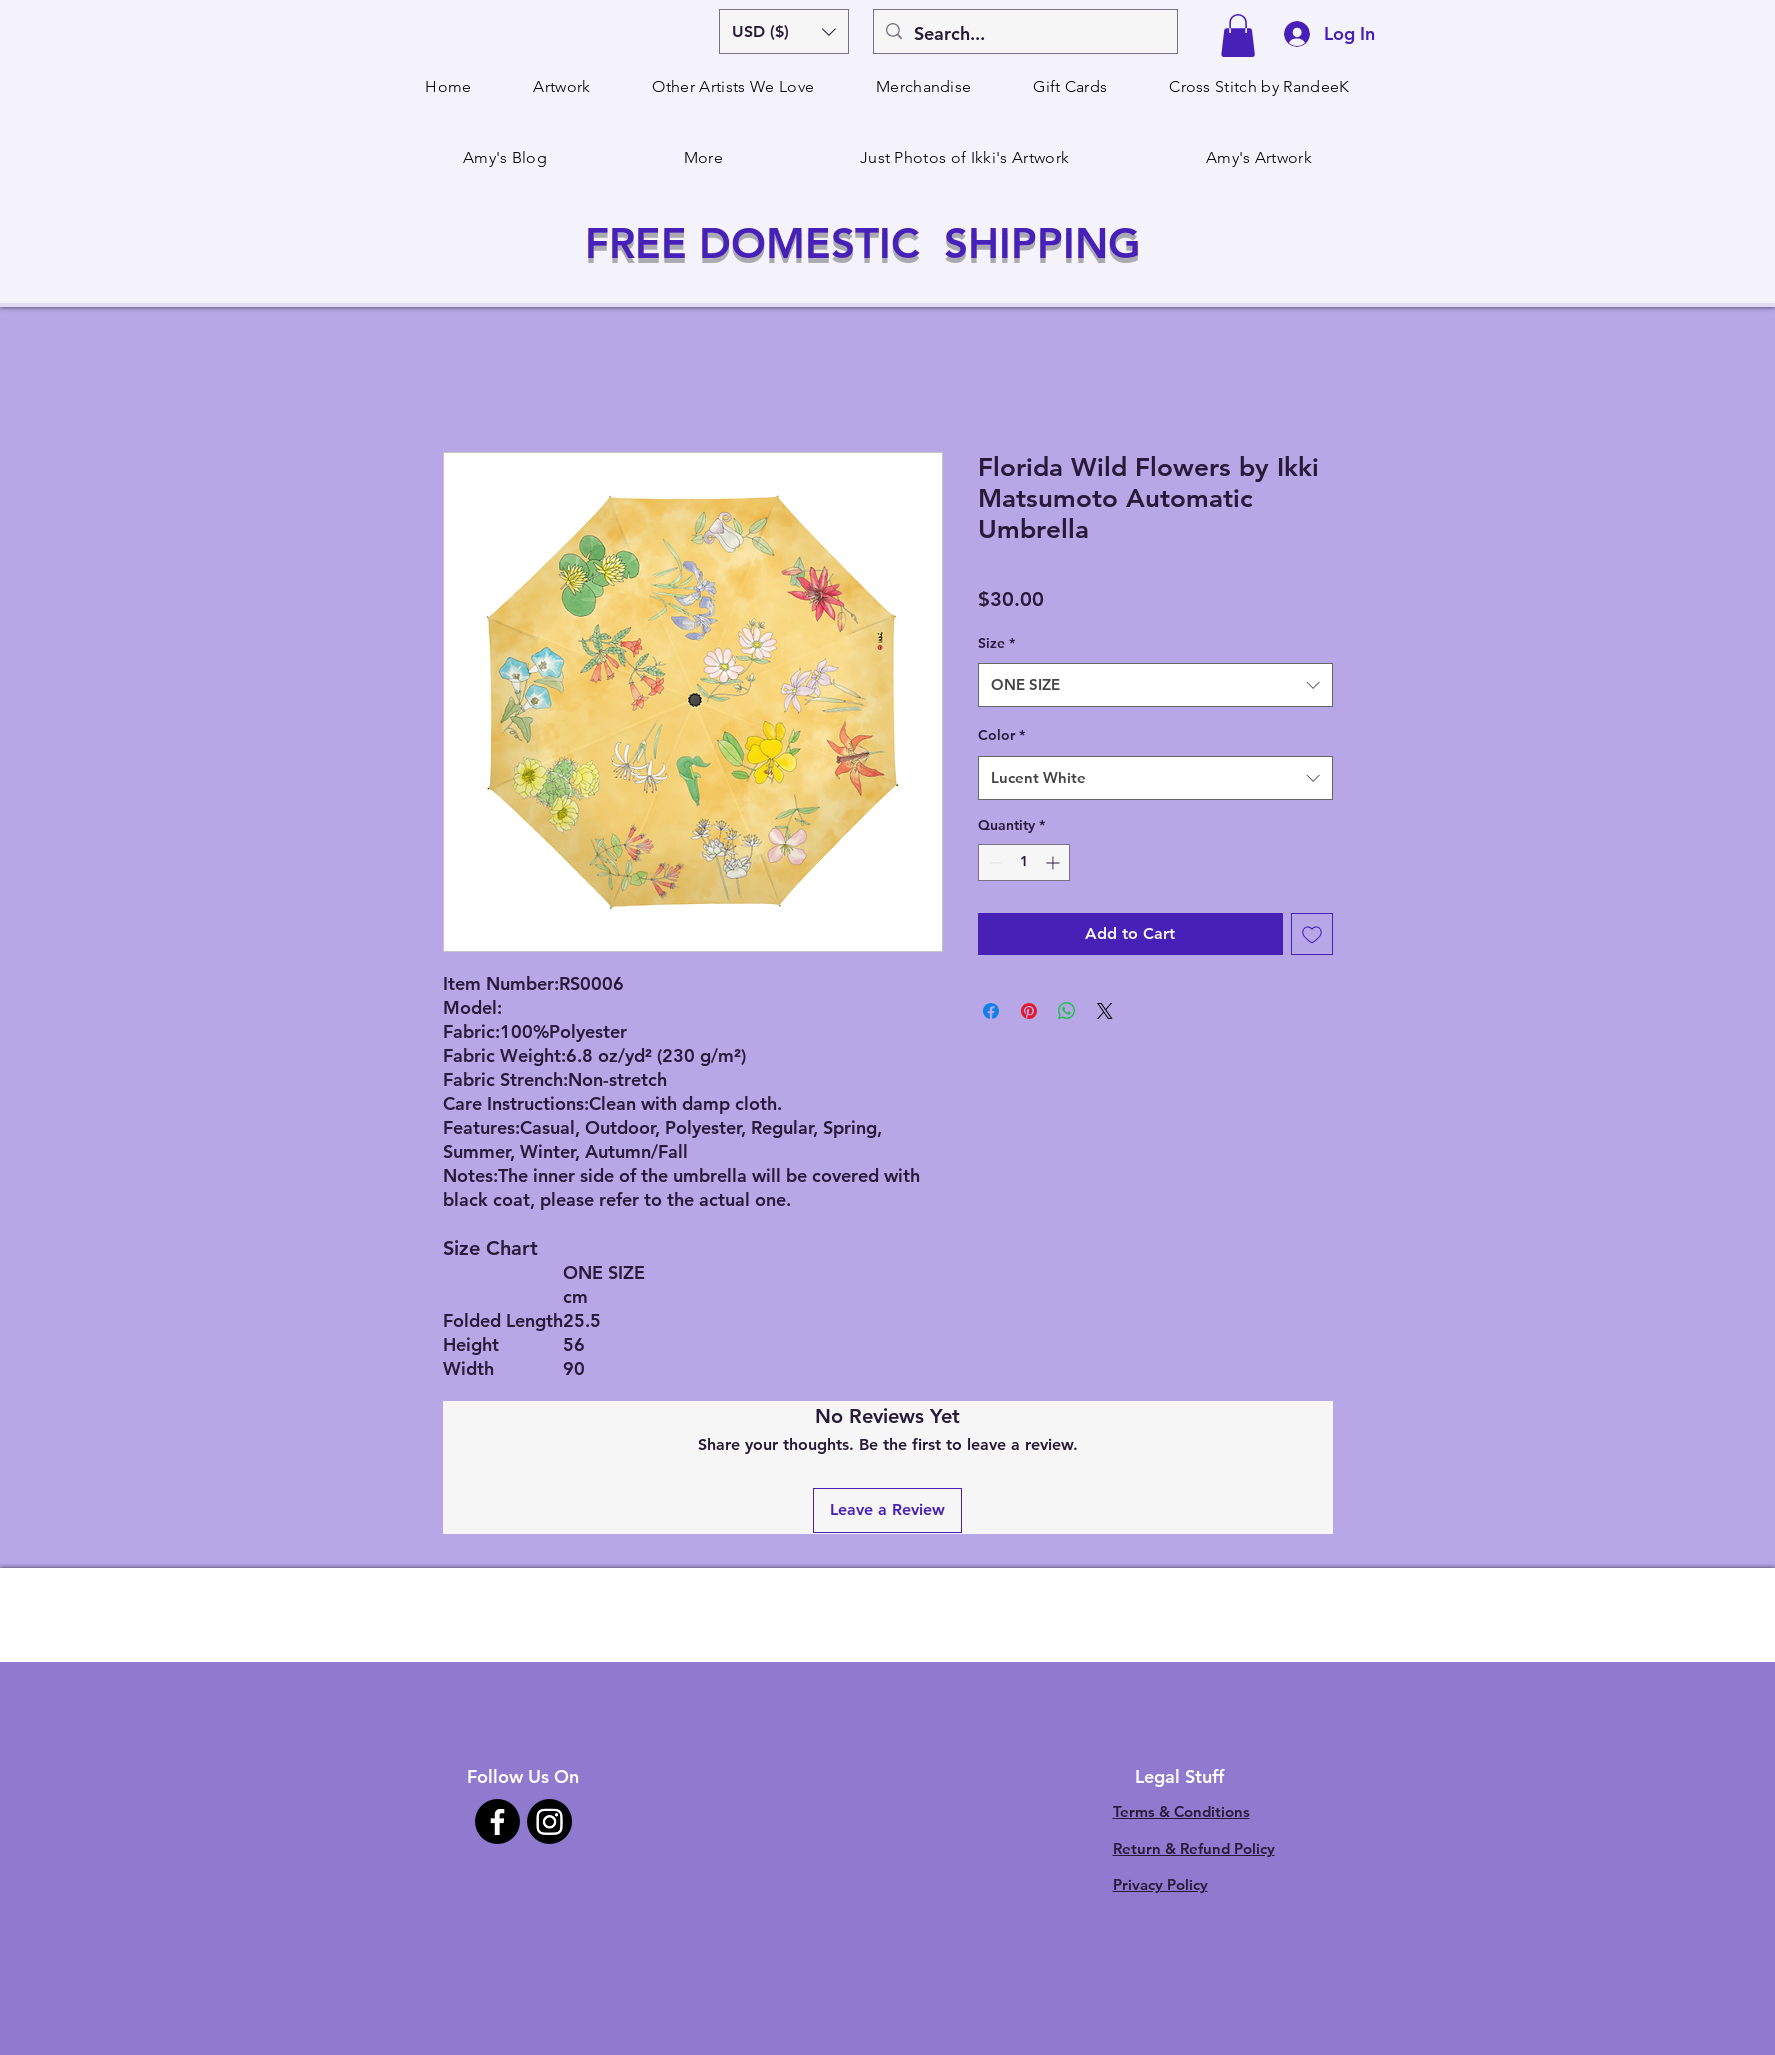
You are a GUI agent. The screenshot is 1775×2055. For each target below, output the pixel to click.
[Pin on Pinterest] (1029, 1011)
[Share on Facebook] (991, 1011)
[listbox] (784, 31)
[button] (784, 31)
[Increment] (1054, 862)
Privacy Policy (1160, 1884)
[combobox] (1155, 685)
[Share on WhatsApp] (1067, 1011)
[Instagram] (549, 1821)
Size (996, 643)
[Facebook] (497, 1821)
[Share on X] (1105, 1011)
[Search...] (1024, 34)
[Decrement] (993, 862)
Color (1001, 735)
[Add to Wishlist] (1312, 934)
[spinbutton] (1024, 862)
